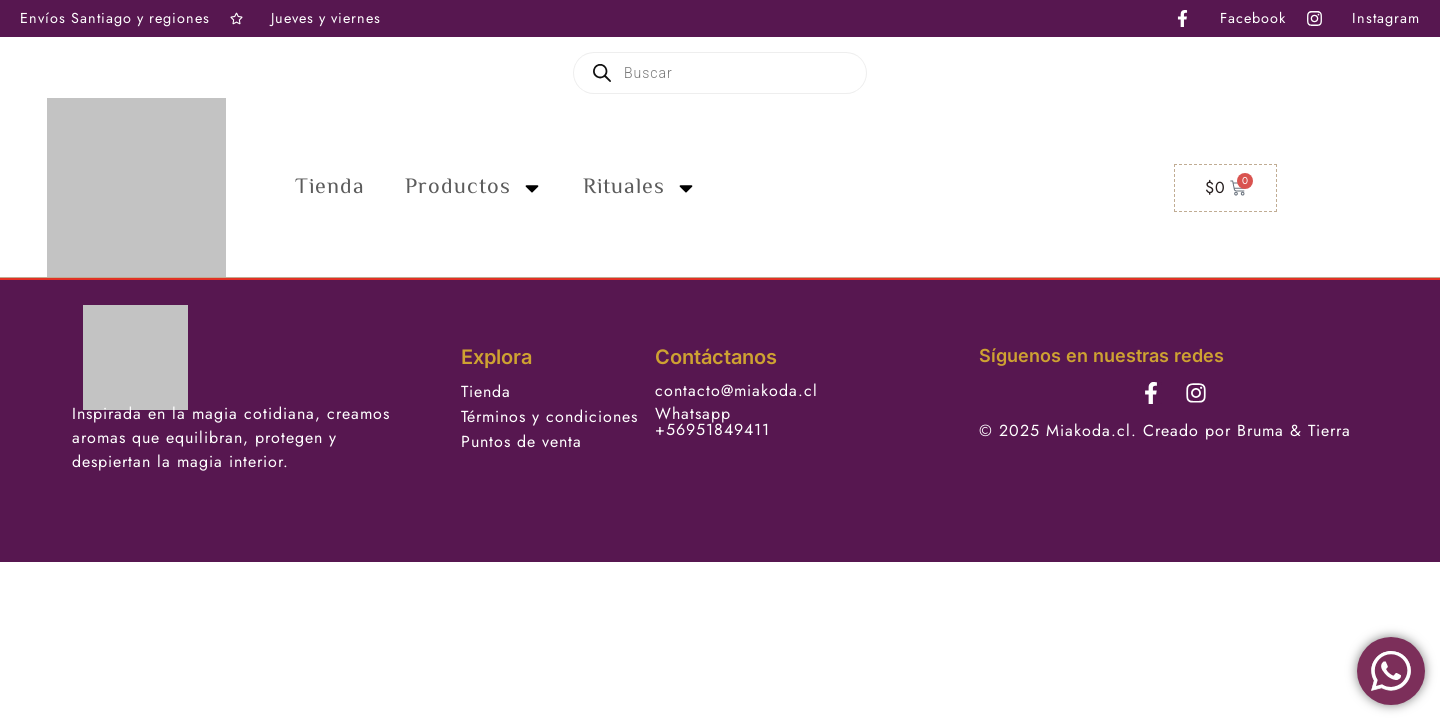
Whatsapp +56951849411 (712, 421)
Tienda (330, 188)
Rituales (640, 188)
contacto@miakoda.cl (736, 390)
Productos (474, 188)
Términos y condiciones (549, 416)
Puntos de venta (521, 441)
